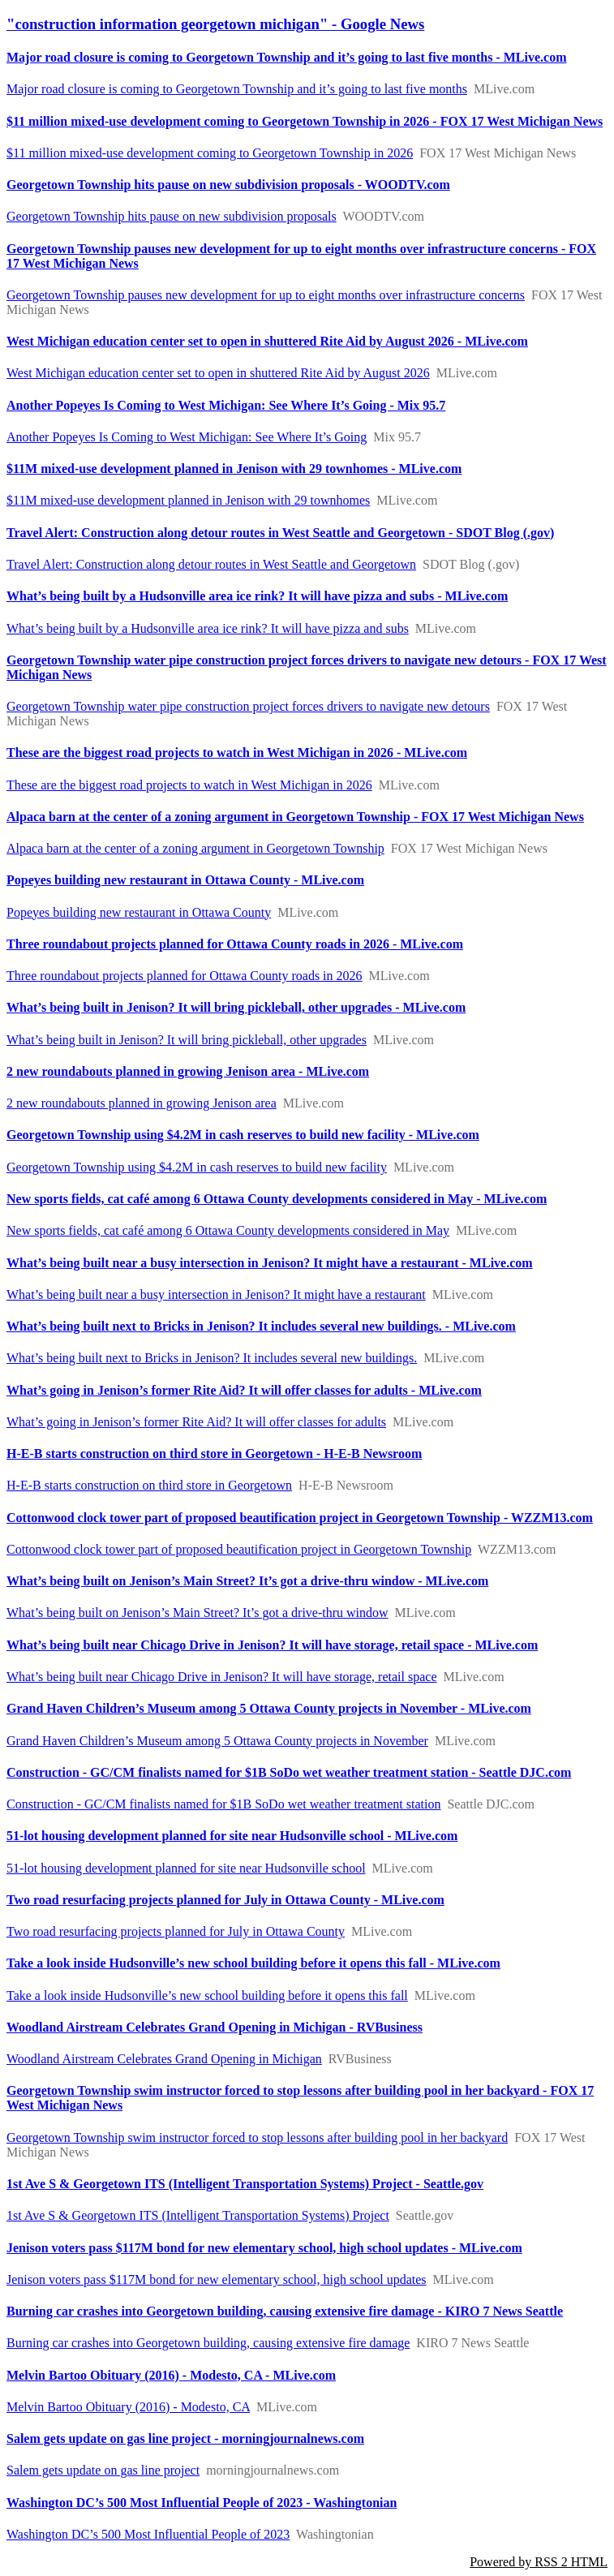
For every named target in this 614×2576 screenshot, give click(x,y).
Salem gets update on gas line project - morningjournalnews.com (185, 2438)
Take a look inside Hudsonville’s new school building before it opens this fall (207, 1995)
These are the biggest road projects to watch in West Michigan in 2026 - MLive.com (236, 752)
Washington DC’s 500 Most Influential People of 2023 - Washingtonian (201, 2502)
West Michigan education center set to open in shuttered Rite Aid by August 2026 (218, 373)
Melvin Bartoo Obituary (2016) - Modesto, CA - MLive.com (171, 2375)
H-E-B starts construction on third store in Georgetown (149, 1485)
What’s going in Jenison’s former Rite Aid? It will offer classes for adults (196, 1422)
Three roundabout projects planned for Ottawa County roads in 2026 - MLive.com (234, 944)
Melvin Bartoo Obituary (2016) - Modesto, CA (128, 2407)
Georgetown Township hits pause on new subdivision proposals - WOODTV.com (228, 184)
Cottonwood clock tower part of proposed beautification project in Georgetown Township (238, 1549)
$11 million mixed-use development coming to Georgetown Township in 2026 (209, 153)
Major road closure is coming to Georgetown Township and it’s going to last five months (236, 89)
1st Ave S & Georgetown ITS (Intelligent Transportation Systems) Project (197, 2215)
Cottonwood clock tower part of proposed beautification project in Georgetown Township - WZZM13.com (299, 1518)
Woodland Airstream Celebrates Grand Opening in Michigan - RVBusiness (214, 2027)
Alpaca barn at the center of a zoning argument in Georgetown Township (195, 848)
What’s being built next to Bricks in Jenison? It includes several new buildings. (211, 1358)
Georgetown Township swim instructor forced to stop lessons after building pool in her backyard (257, 2137)
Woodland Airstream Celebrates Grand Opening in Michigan (164, 2059)
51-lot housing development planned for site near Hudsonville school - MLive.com (231, 1836)
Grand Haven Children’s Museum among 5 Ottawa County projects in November (217, 1741)
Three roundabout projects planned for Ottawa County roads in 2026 (184, 976)
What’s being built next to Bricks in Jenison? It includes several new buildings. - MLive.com (261, 1326)
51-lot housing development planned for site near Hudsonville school (186, 1868)
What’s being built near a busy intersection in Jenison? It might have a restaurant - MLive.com (269, 1263)
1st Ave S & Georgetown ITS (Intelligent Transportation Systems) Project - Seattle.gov (244, 2184)
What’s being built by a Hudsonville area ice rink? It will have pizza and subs (207, 628)
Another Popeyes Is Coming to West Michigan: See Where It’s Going (186, 437)
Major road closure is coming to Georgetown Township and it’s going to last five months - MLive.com (286, 57)
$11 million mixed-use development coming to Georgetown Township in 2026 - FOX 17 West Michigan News (304, 121)
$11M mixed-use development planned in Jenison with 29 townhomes (188, 500)
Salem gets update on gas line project (103, 2470)
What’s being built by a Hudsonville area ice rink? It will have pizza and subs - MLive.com (257, 596)
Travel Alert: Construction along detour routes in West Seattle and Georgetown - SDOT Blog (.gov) (280, 533)
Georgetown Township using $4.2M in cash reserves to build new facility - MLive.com (242, 1135)
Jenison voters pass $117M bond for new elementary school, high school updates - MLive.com (264, 2248)
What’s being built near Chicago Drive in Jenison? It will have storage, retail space (221, 1677)
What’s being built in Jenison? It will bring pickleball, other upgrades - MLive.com (236, 1007)
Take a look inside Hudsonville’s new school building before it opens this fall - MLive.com (253, 1963)
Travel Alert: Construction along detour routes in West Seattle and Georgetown (211, 564)
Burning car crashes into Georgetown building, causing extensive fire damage (208, 2343)
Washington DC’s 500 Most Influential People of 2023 (148, 2534)
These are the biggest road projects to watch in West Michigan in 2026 (189, 785)
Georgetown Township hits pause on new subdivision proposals (171, 216)
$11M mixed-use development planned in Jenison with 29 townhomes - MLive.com (234, 468)
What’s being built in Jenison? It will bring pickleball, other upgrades (186, 1040)
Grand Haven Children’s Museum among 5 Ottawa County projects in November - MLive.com (268, 1708)
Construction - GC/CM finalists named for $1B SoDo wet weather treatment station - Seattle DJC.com (288, 1772)
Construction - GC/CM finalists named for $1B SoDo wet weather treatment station (223, 1804)
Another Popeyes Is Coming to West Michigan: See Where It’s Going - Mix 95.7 (225, 405)
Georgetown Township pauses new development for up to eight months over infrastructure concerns (265, 295)
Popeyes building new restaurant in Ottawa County (138, 912)
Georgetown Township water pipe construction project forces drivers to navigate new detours (248, 706)
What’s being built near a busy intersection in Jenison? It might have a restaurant (216, 1294)
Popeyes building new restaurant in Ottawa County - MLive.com (185, 880)
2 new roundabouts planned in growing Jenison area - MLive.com (187, 1071)
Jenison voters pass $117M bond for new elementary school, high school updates (216, 2279)
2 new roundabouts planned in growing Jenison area (141, 1103)
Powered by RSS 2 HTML (539, 2562)
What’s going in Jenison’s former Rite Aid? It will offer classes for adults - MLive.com (244, 1390)
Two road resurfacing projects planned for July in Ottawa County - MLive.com (225, 1900)
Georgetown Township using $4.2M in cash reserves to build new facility (196, 1167)
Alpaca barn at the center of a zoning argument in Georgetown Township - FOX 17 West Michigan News (295, 817)
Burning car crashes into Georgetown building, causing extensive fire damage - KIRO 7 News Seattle (284, 2311)
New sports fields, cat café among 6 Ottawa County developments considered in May (227, 1230)
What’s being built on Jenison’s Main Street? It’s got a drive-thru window (197, 1612)
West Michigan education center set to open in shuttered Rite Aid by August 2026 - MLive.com (267, 341)
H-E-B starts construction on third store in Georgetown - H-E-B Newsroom (214, 1453)
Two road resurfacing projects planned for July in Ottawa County (175, 1931)
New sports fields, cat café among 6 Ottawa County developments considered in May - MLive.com (276, 1199)
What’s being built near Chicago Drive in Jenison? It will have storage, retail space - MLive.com (272, 1645)
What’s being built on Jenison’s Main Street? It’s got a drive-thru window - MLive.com (247, 1581)
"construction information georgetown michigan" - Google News (215, 23)
